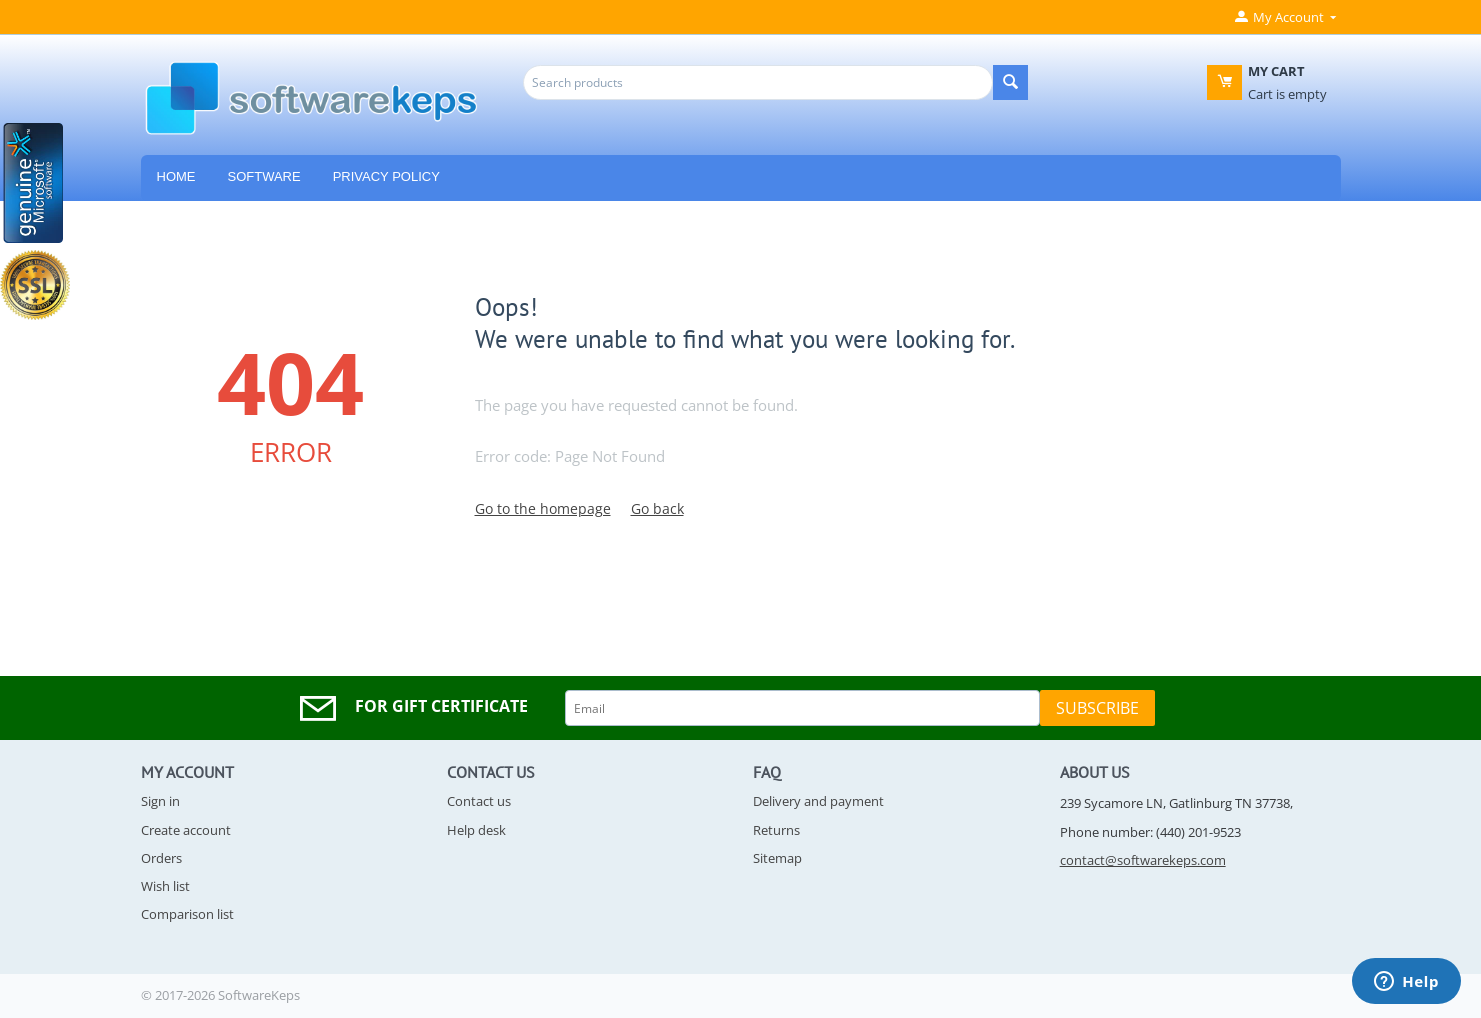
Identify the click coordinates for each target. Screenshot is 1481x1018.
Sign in (160, 801)
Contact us (479, 801)
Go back (657, 508)
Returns (776, 830)
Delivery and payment (818, 801)
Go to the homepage (543, 508)
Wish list (165, 886)
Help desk (476, 830)
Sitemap (777, 858)
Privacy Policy (386, 176)
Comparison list (187, 914)
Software (264, 176)
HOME (176, 176)
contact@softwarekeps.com (1143, 860)
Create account (186, 830)
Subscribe (1097, 708)
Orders (161, 858)
